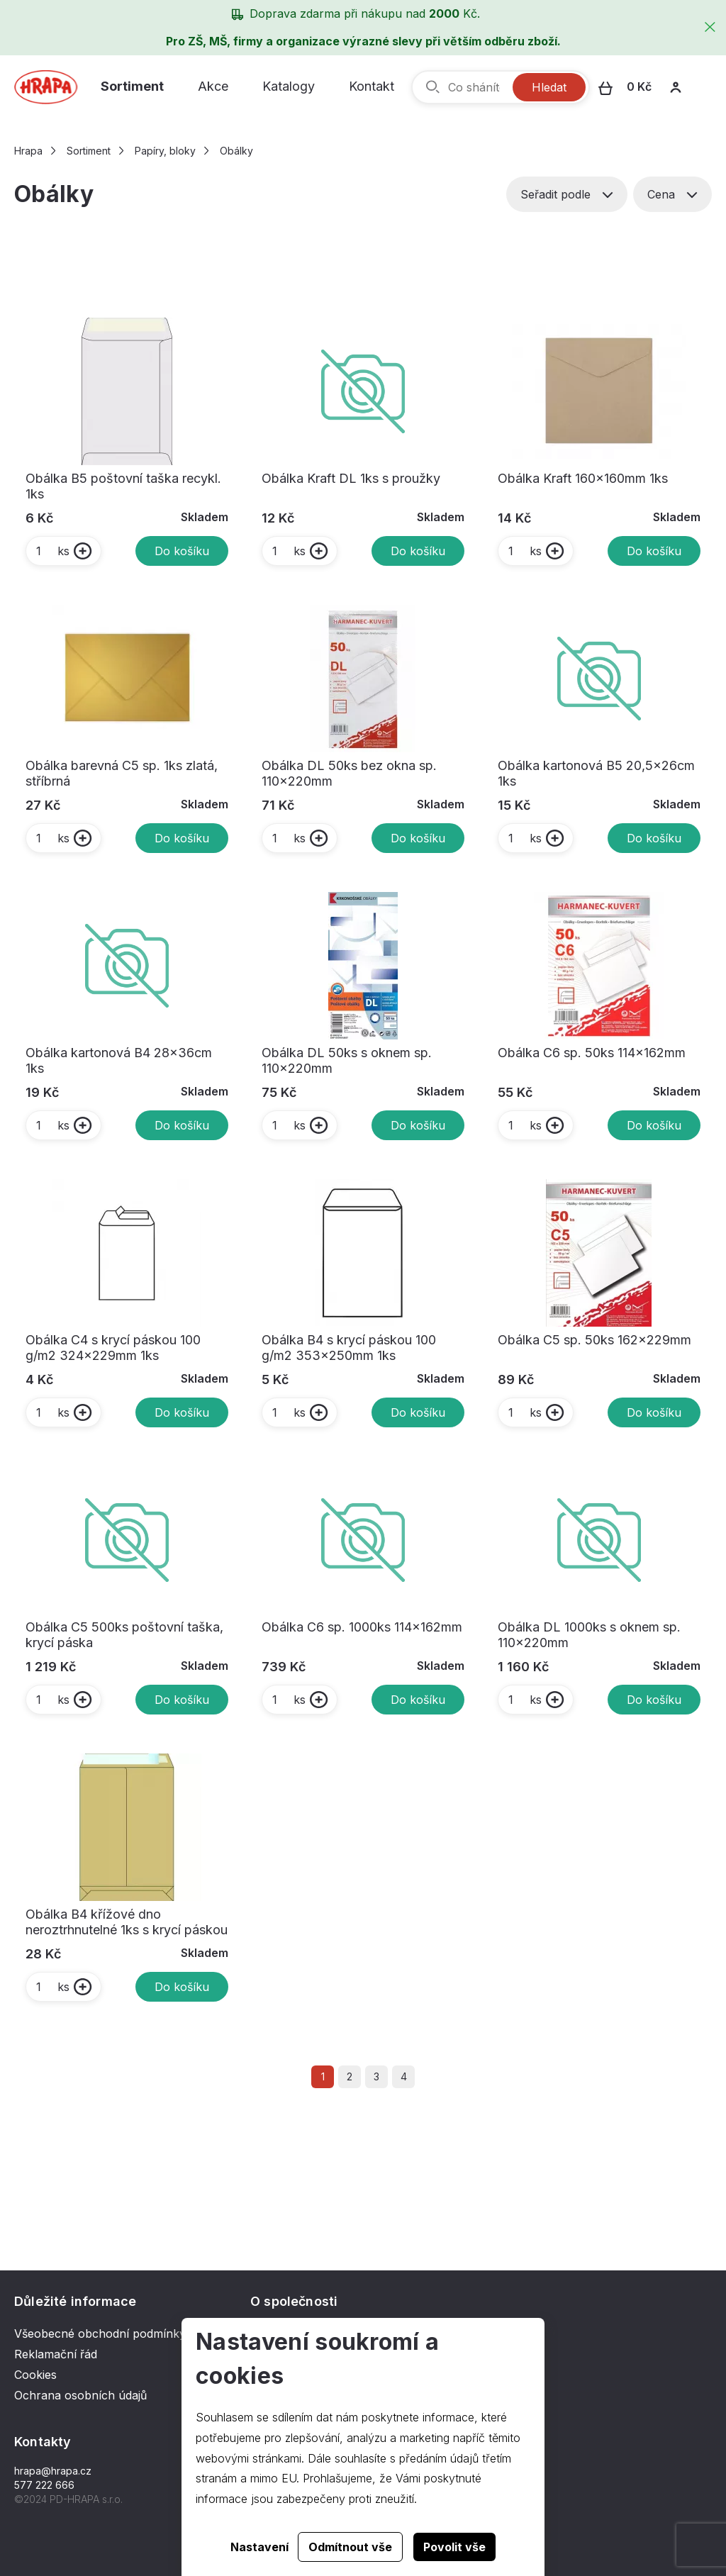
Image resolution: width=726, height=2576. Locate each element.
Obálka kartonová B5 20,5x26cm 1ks (596, 773)
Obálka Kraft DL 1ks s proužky (351, 478)
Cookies (35, 2375)
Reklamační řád (55, 2354)
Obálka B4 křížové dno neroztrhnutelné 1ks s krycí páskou (127, 1922)
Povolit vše (454, 2547)
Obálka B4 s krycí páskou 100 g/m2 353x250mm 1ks (349, 1347)
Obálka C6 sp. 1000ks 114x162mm (362, 1626)
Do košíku (182, 551)
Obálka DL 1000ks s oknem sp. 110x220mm (589, 1634)
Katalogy (288, 86)
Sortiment (132, 86)
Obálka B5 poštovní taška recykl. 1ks (123, 486)
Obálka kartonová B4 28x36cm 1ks (119, 1060)
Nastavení (259, 2547)
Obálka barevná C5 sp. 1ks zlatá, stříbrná (122, 773)
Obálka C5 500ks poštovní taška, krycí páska (124, 1634)
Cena (672, 194)
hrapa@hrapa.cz (52, 2471)
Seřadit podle (566, 194)
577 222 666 (44, 2485)
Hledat (549, 87)
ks (52, 551)
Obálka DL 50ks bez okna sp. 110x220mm (349, 773)
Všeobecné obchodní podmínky (100, 2333)
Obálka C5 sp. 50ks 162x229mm (594, 1339)
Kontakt (371, 86)
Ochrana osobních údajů (80, 2395)
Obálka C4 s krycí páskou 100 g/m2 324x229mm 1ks (113, 1347)
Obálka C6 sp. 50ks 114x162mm (592, 1052)
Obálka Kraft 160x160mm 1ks (583, 478)
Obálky (236, 151)
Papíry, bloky (165, 151)
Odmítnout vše (350, 2547)
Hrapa (28, 151)
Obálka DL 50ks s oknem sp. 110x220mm (347, 1060)
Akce (213, 86)
